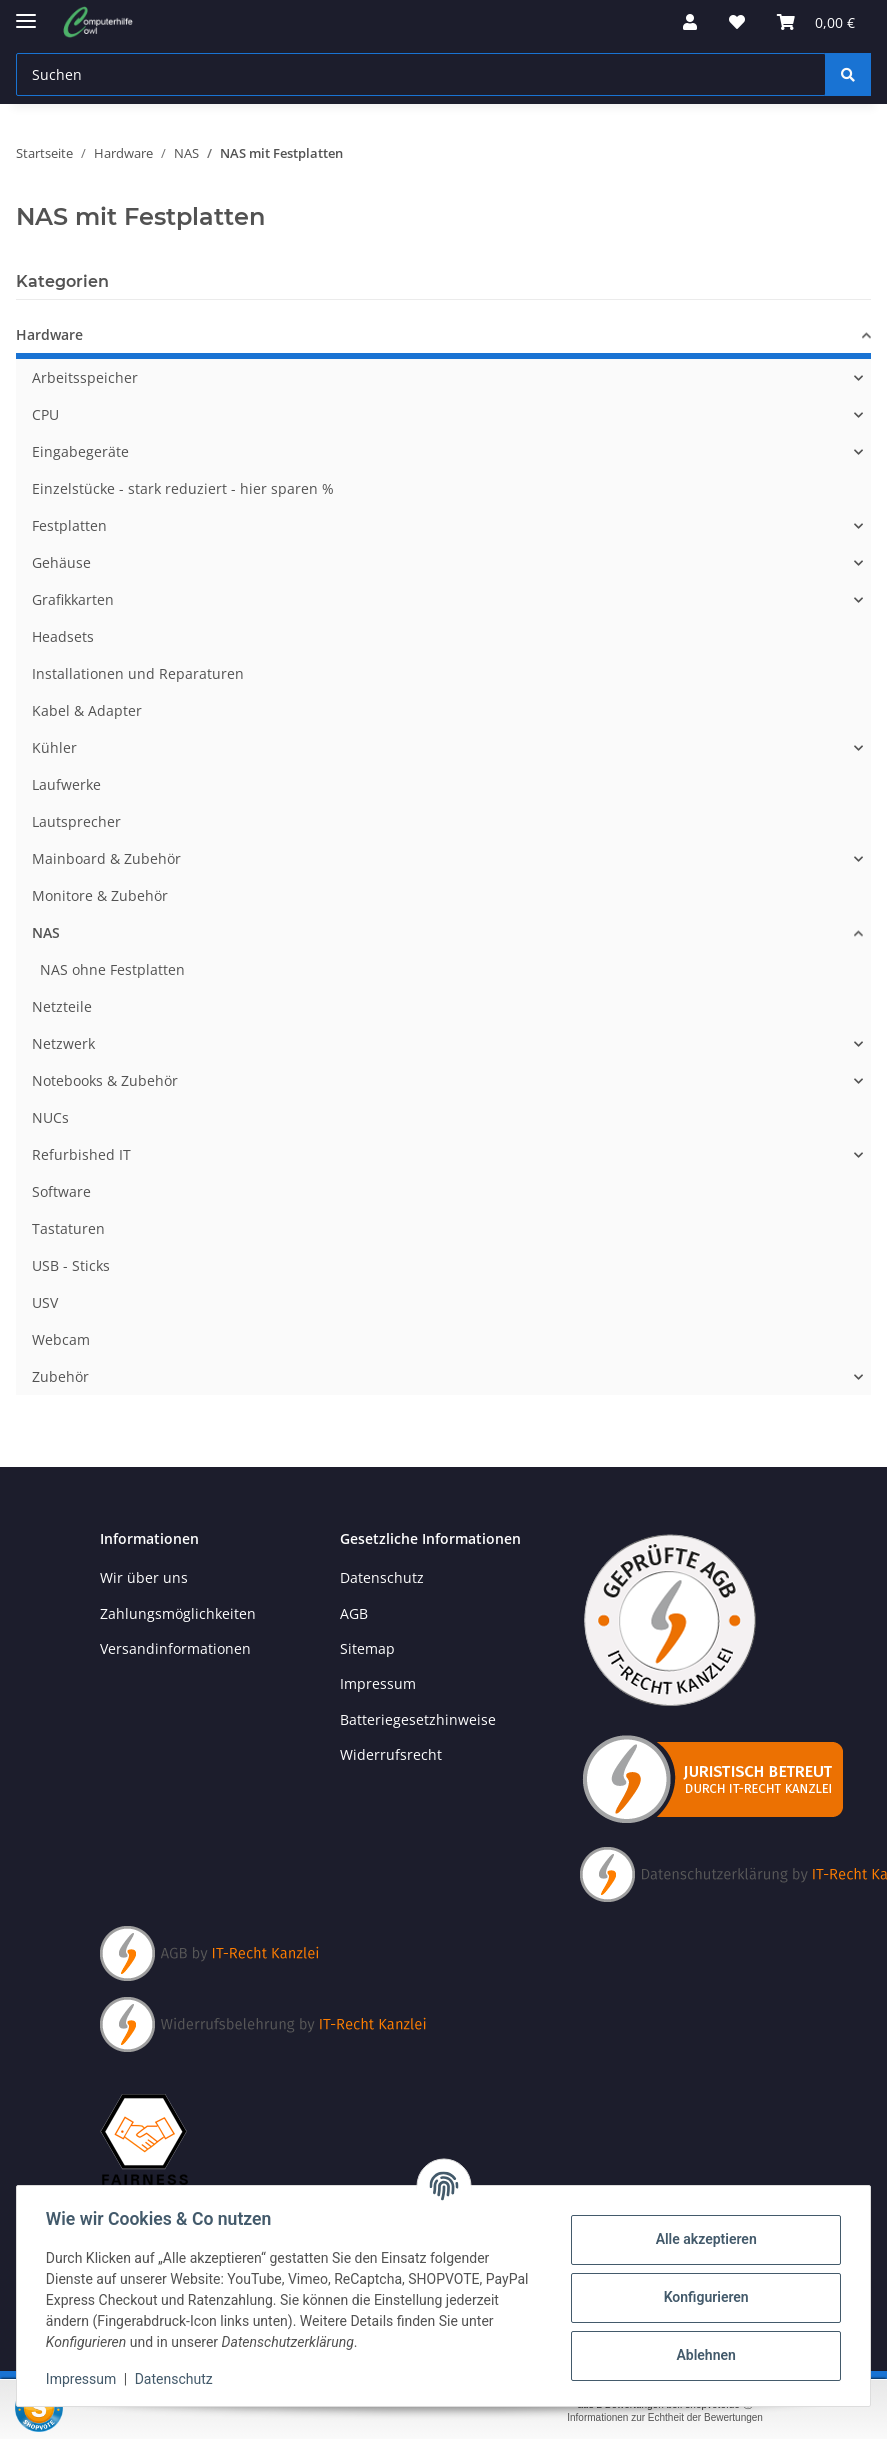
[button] (690, 22)
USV (45, 1302)
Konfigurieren (702, 2297)
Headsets (63, 636)
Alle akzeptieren (702, 2239)
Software (61, 1191)
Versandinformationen (175, 1648)
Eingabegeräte (80, 451)
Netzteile (62, 1006)
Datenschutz (177, 2379)
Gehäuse (61, 562)
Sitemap (367, 1648)
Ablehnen (702, 2355)
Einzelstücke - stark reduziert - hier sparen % (183, 488)
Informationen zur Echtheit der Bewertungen (665, 2417)
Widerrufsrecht (391, 1754)
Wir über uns (144, 1577)
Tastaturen (68, 1228)
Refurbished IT (81, 1154)
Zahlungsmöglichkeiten (178, 1613)
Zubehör (60, 1376)
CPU (45, 414)
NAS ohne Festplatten (112, 969)
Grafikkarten (73, 599)
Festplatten (69, 525)
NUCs (50, 1117)
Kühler (54, 747)
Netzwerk (63, 1043)
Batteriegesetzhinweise (418, 1719)
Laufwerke (66, 784)
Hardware (49, 334)
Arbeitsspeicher (85, 377)
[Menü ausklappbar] (26, 12)
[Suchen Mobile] (421, 74)
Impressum (84, 2379)
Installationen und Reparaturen (138, 673)
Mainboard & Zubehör (106, 858)
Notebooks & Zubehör (105, 1080)
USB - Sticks (71, 1265)
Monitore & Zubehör (100, 895)
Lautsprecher (76, 821)
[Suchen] (848, 74)
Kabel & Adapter (87, 710)
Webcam (61, 1339)
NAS (46, 932)
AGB (354, 1613)
